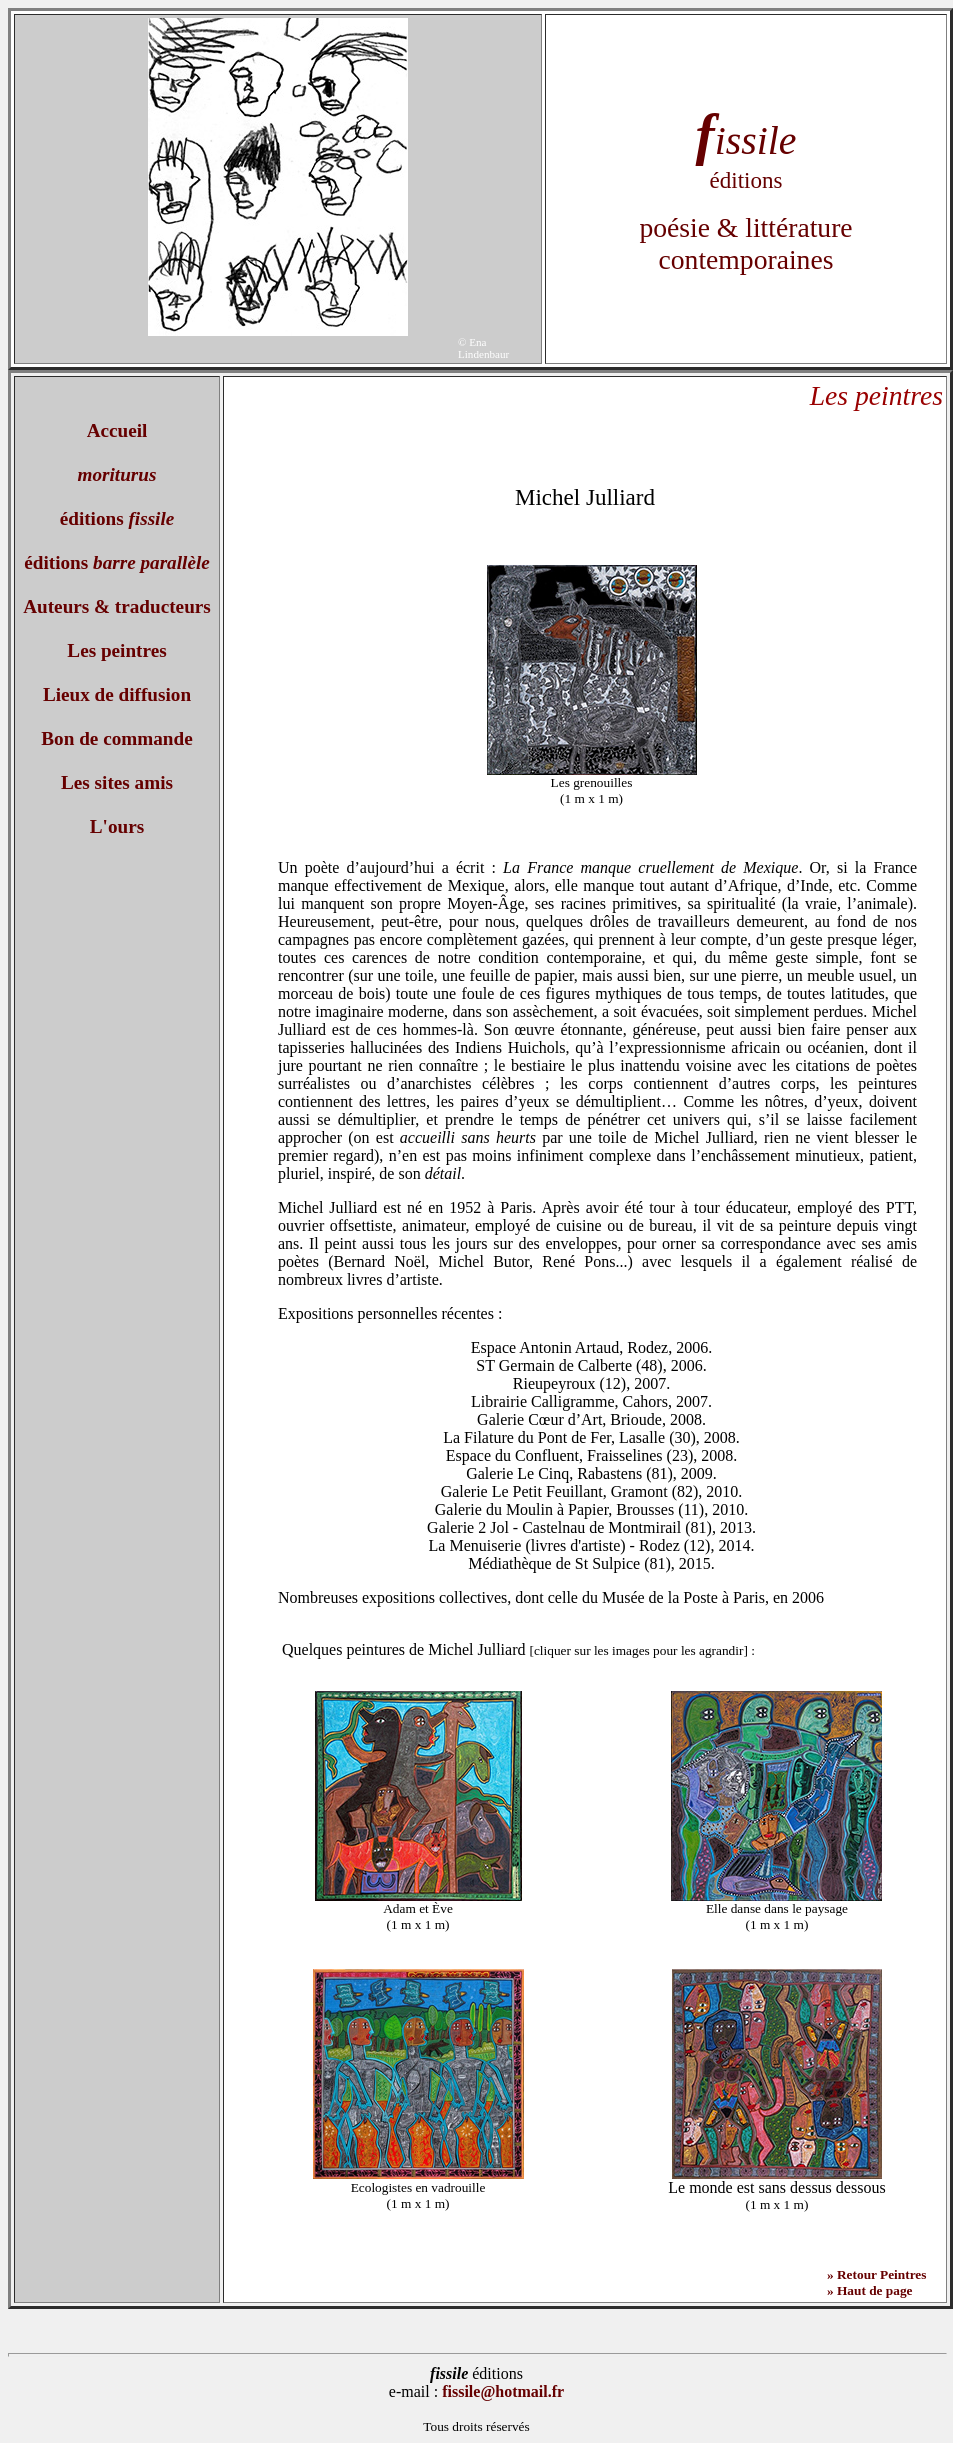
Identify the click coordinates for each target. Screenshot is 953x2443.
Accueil (117, 430)
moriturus (117, 474)
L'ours (117, 826)
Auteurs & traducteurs (117, 606)
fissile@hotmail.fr (503, 2391)
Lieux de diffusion (117, 694)
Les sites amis (117, 782)
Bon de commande (116, 738)
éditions (117, 518)
